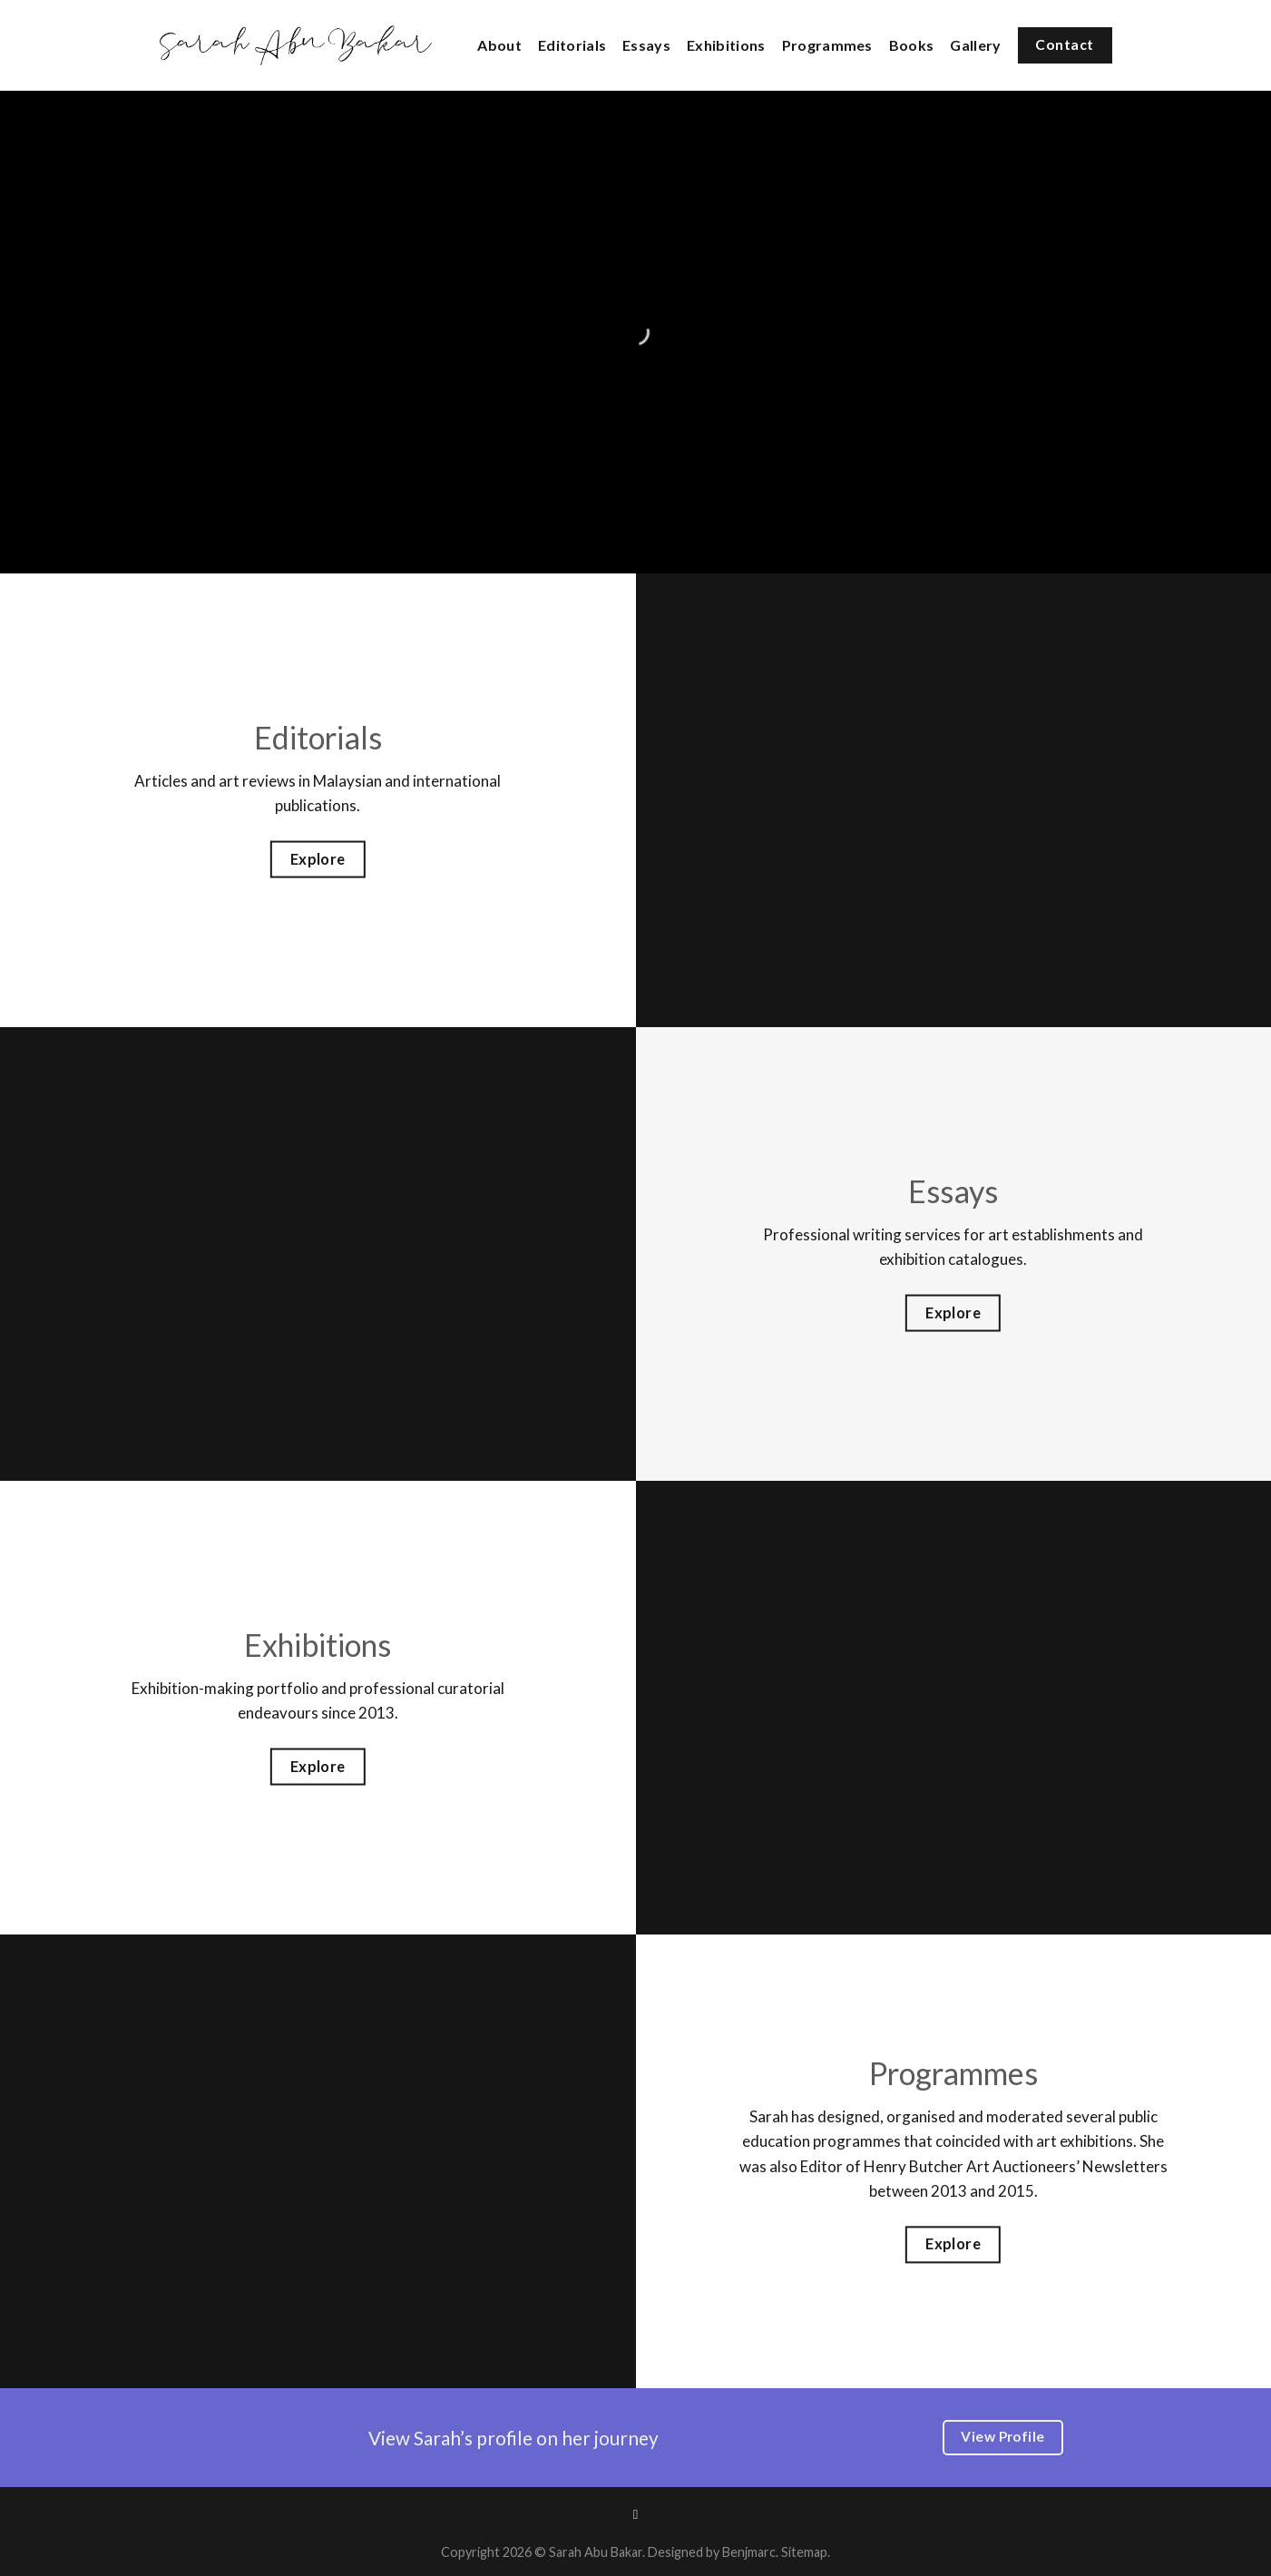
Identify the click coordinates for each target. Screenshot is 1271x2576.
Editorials (572, 45)
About (499, 45)
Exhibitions (726, 45)
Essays (646, 45)
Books (911, 45)
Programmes (827, 45)
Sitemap (804, 2552)
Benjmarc (749, 2552)
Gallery (975, 45)
